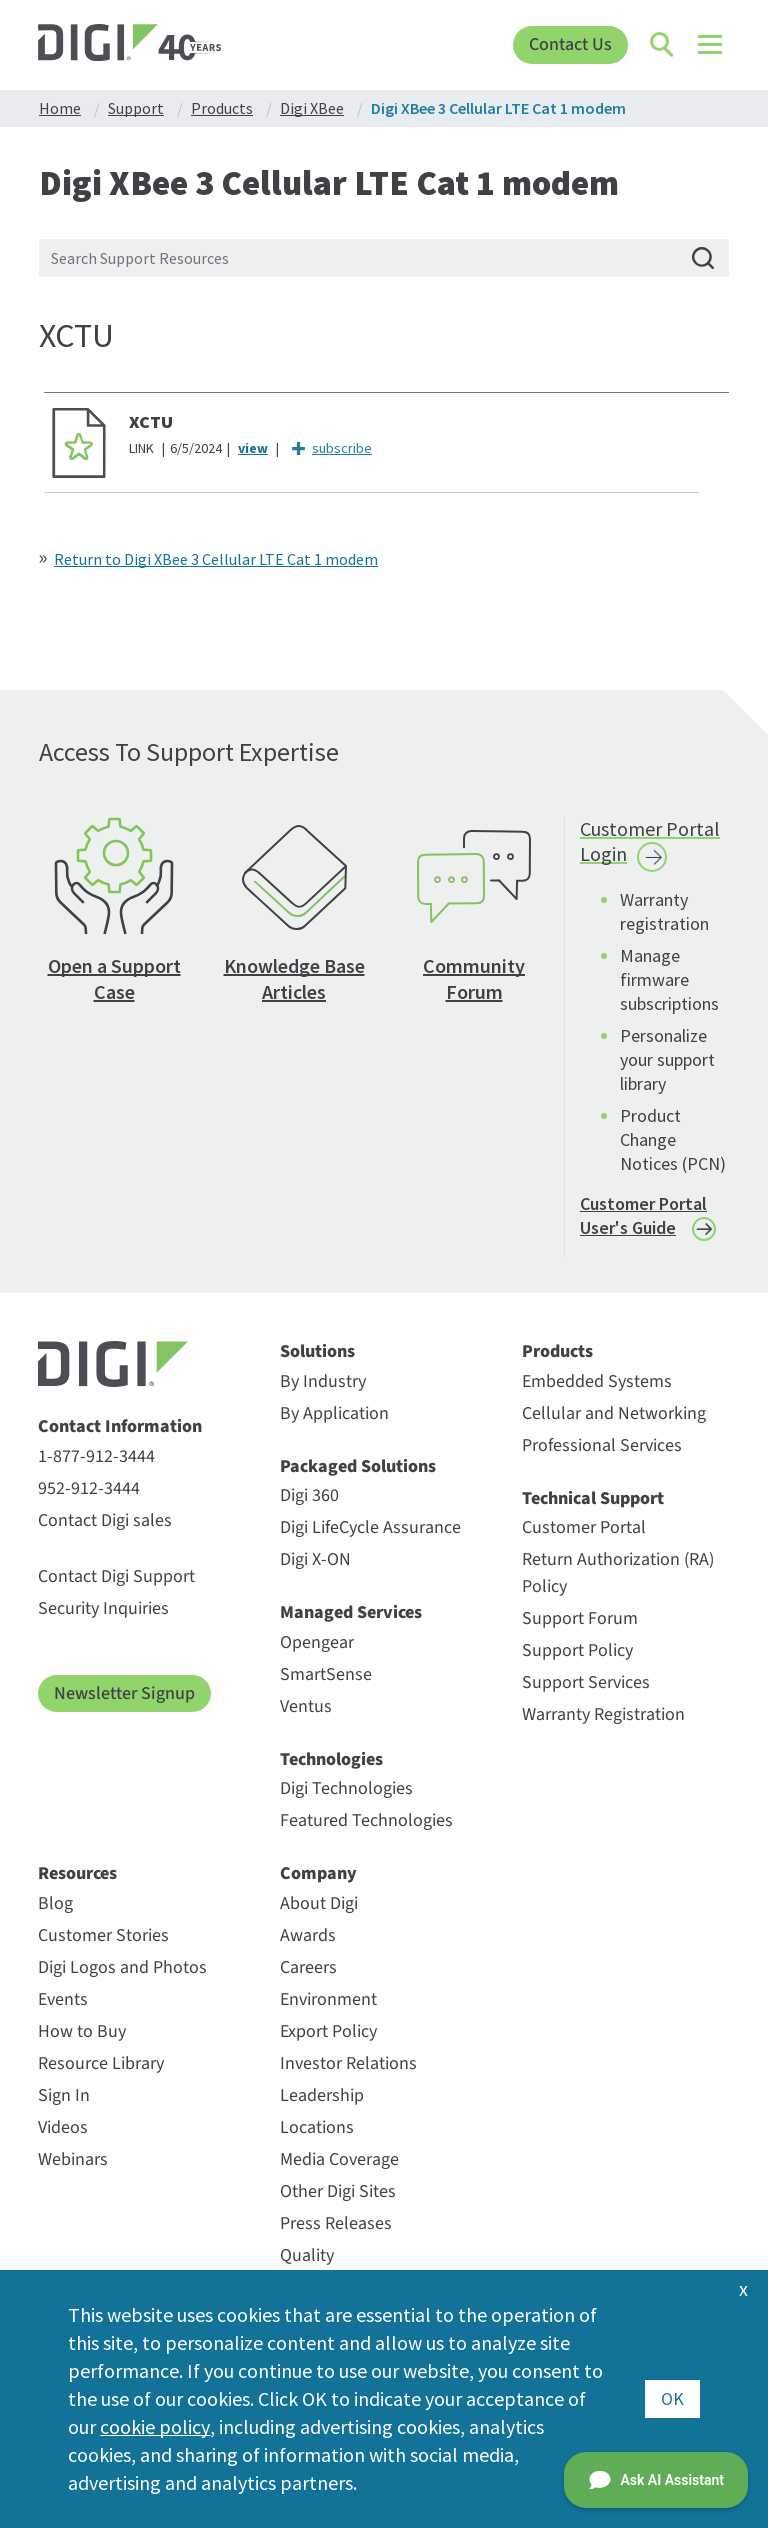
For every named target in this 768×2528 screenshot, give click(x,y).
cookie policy (154, 2426)
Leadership (322, 2095)
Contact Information (120, 1427)
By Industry (323, 1381)
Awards (308, 1935)
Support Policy (577, 1650)
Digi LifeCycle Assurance (370, 1527)
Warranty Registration (603, 1714)
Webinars (73, 2159)
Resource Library (101, 2063)
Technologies (331, 1760)
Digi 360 (309, 1495)
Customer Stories (103, 1935)
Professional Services (602, 1445)
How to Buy (82, 2031)
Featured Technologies (366, 1820)
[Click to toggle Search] (663, 45)
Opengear (317, 1642)
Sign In (64, 2095)
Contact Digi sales (105, 1520)
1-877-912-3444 (96, 1456)
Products (557, 1352)
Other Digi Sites (338, 2191)
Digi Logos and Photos (122, 1967)
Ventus (306, 1706)
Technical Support (593, 1499)
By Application (334, 1413)
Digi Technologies (346, 1788)
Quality (307, 2255)
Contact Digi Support (116, 1576)
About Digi (319, 1903)
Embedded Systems (597, 1381)
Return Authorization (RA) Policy (618, 1573)
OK (672, 2398)
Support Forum (580, 1618)
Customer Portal (584, 1527)
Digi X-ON (315, 1559)
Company (318, 1874)
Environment (328, 1999)
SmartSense (326, 1674)
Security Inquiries (103, 1608)
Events (63, 1999)
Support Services (586, 1682)
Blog (55, 1903)
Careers (308, 1967)
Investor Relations (348, 2063)
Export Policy (328, 2031)
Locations (317, 2127)
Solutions (317, 1352)
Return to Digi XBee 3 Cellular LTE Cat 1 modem (216, 559)
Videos (63, 2127)
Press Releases (336, 2223)
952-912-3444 (89, 1488)
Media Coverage (339, 2159)
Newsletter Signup (124, 1693)
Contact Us (570, 44)
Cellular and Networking (614, 1413)
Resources (77, 1874)
